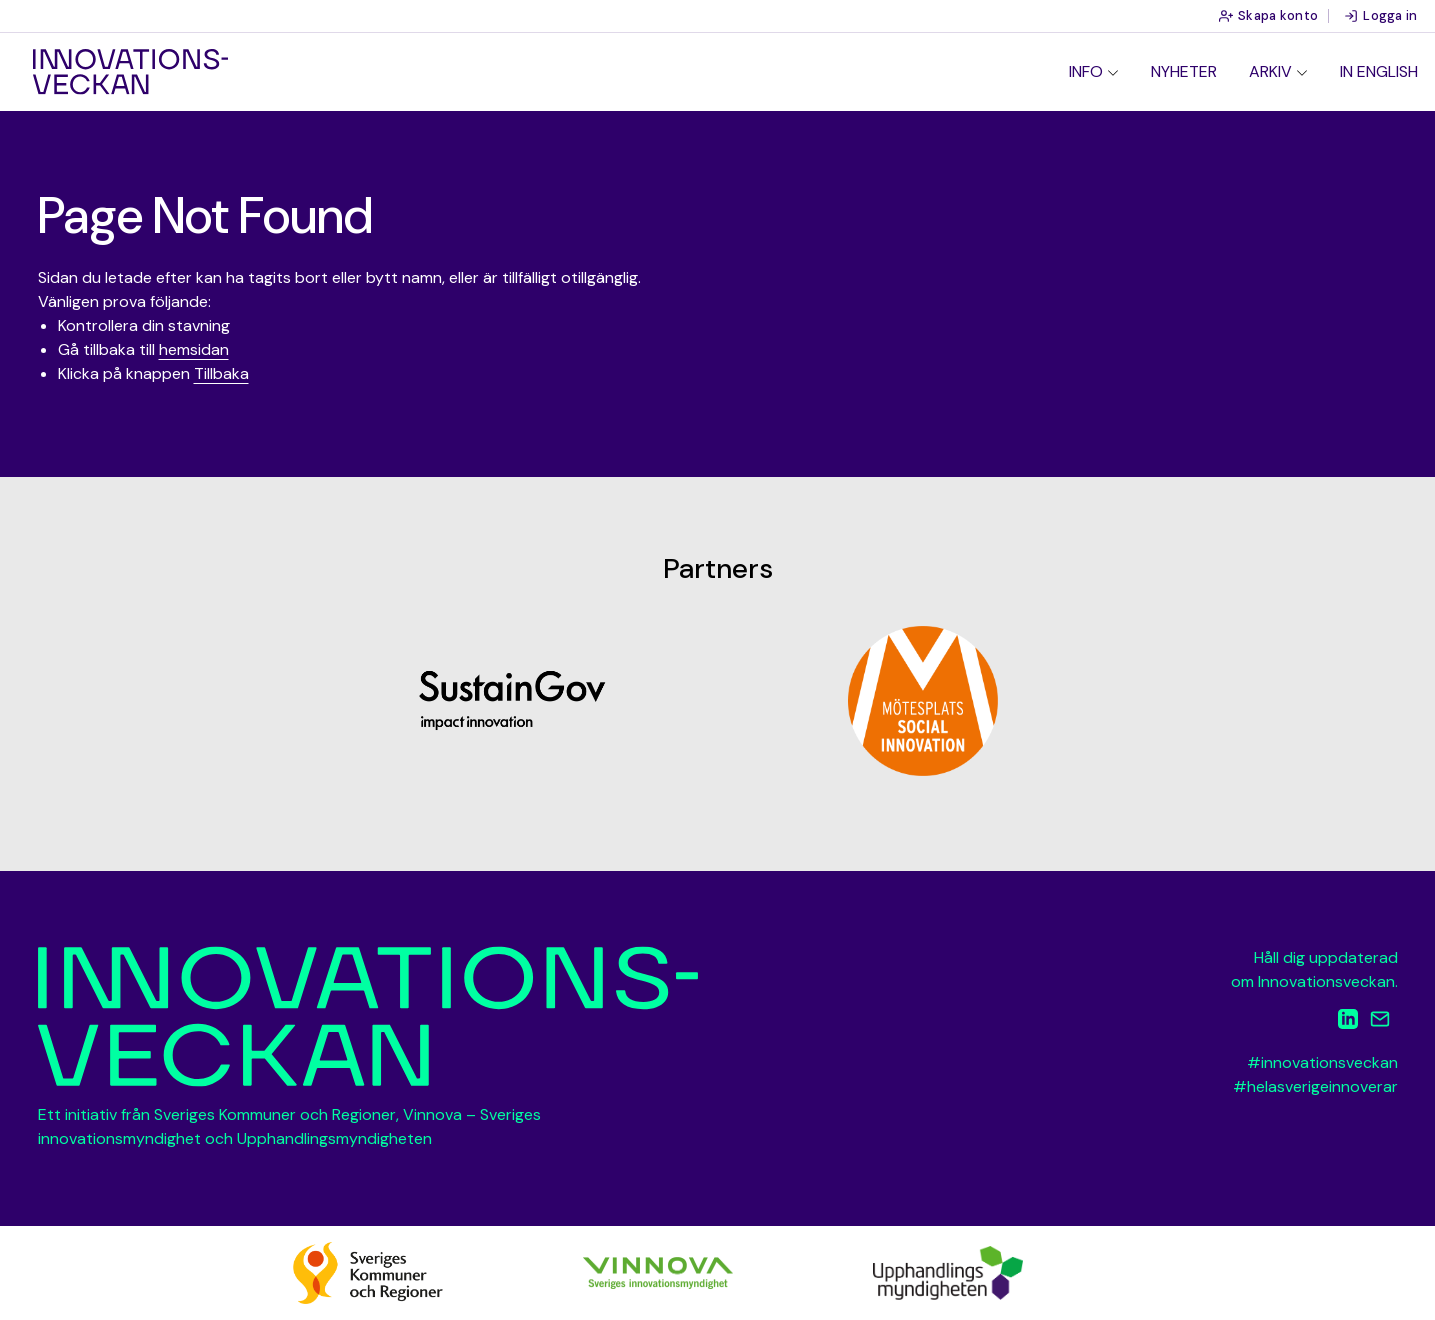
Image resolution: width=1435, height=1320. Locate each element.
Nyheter (1184, 71)
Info (1086, 71)
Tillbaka (221, 373)
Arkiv (1270, 71)
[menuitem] (1094, 72)
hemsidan (194, 349)
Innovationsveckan (130, 72)
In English (1379, 71)
